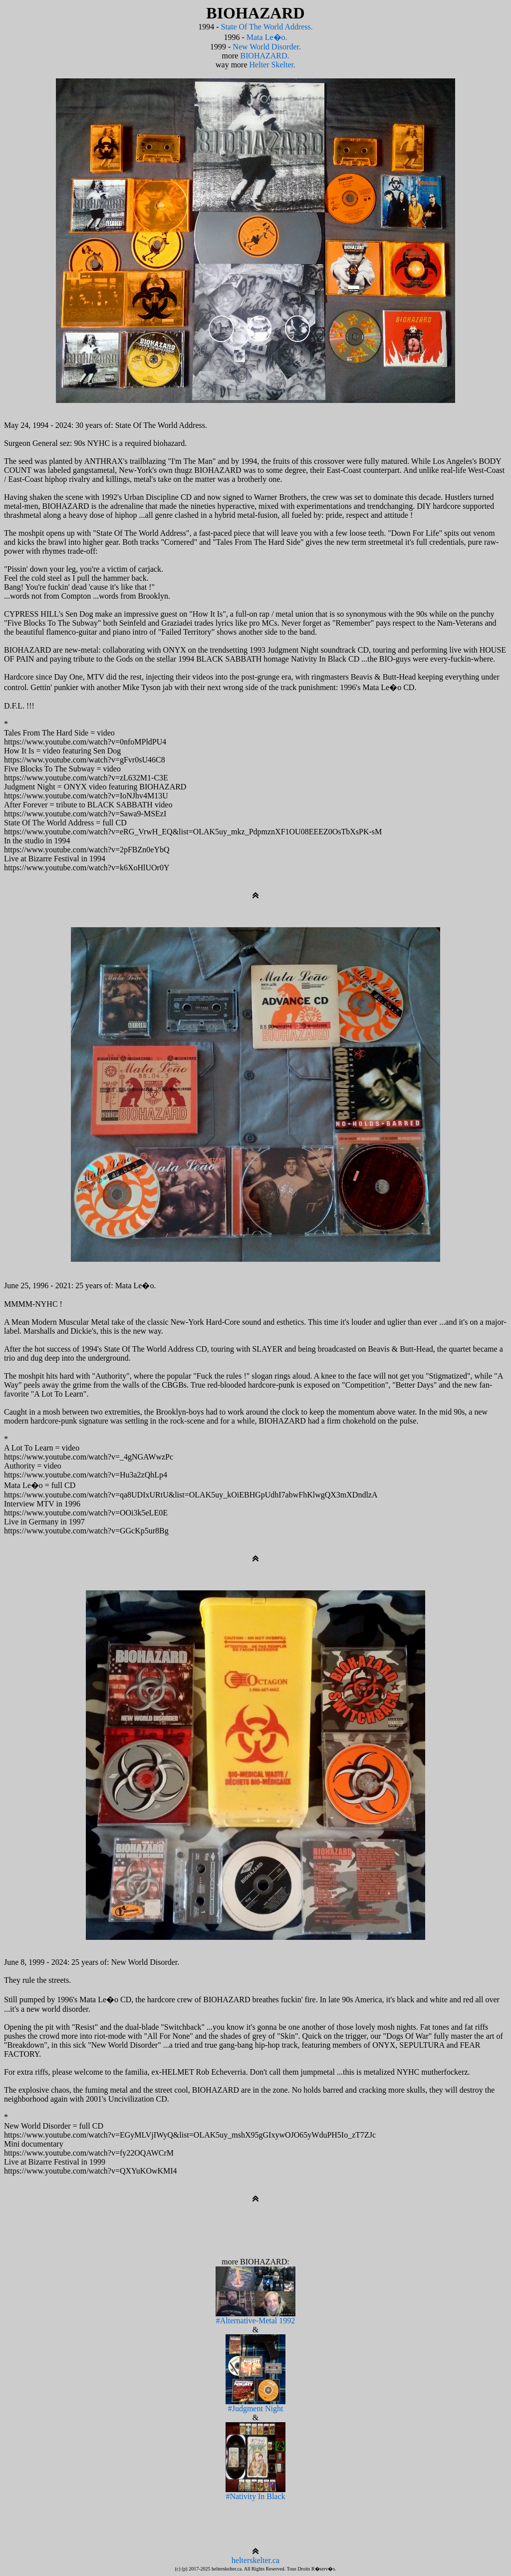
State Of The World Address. (267, 26)
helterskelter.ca (255, 2560)
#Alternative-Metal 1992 (255, 2317)
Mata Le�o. (267, 37)
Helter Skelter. (272, 64)
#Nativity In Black (255, 2493)
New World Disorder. (267, 46)
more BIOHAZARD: (255, 2261)
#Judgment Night (255, 2405)
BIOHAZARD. (264, 55)
